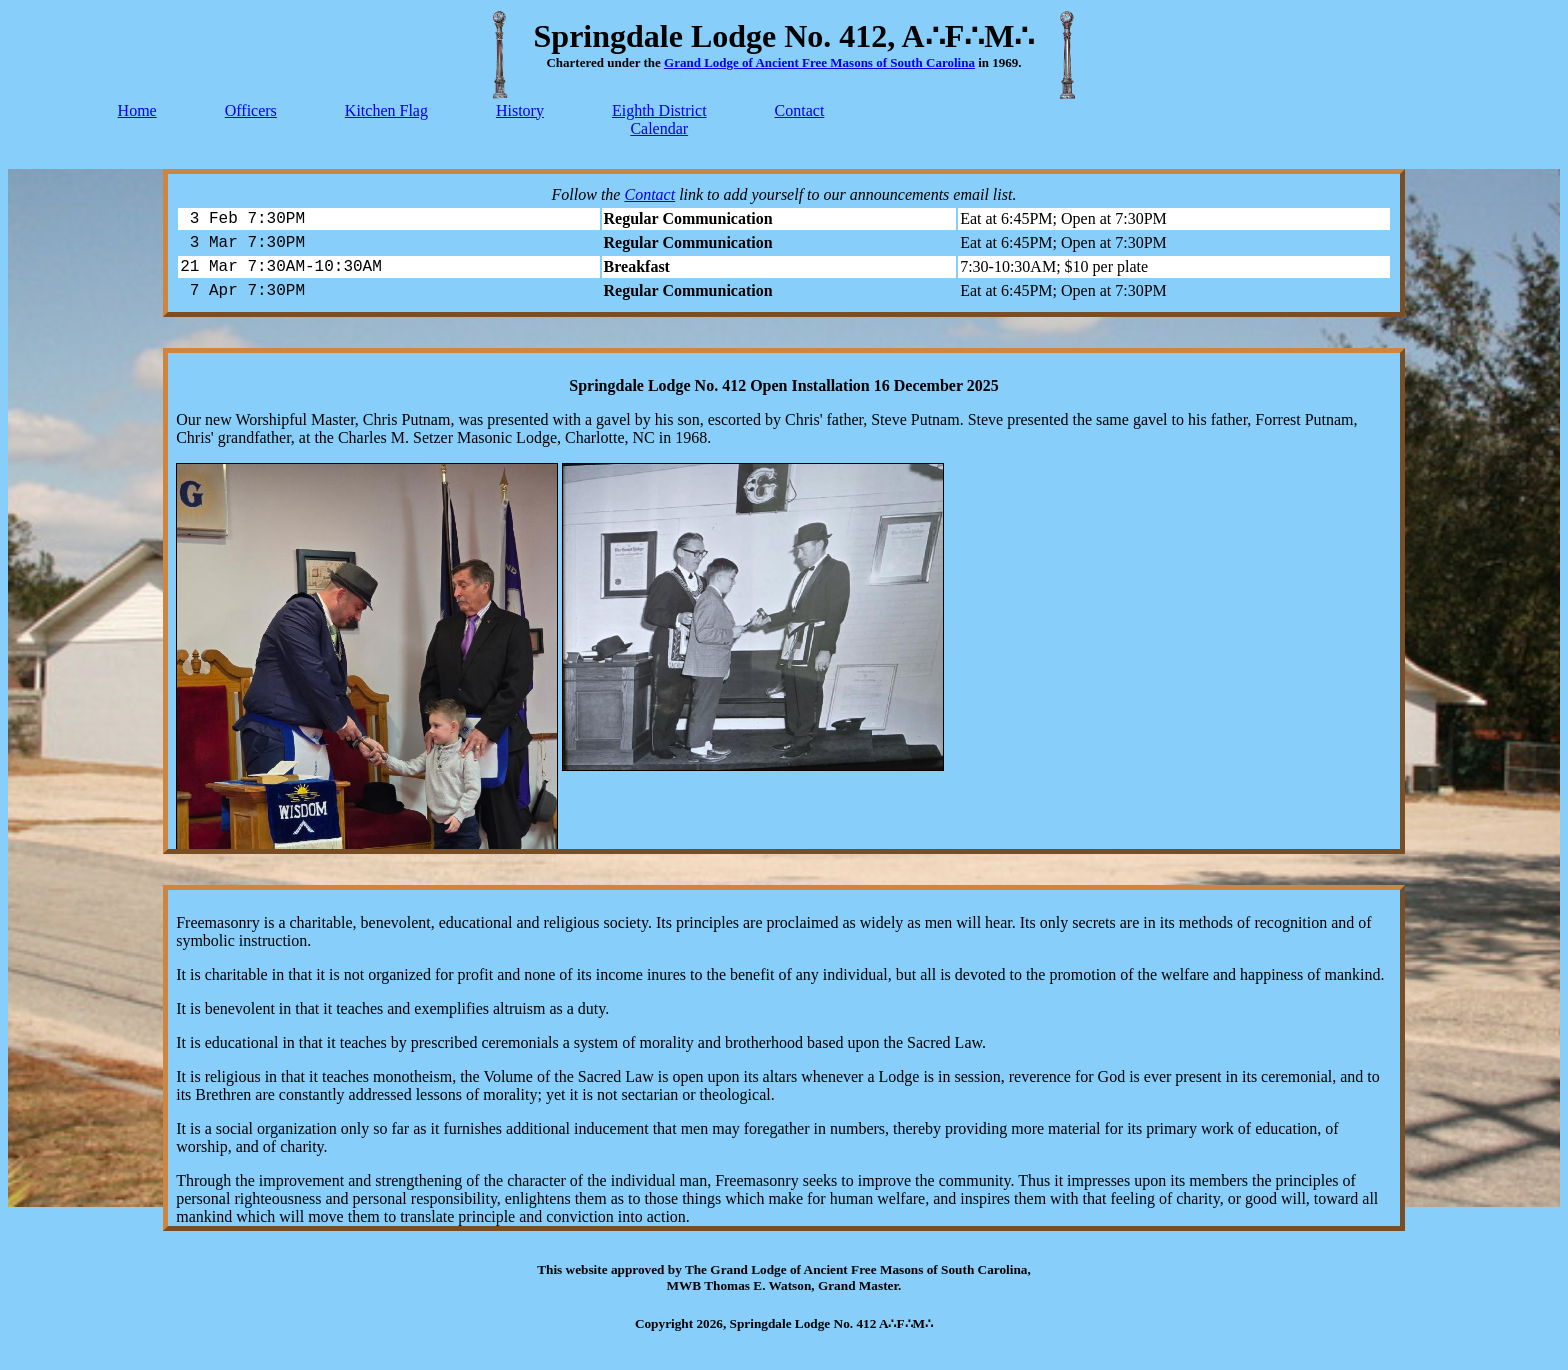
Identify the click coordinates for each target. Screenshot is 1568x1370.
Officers (251, 110)
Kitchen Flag (386, 110)
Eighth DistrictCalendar (659, 119)
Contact (800, 110)
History (520, 110)
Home (137, 110)
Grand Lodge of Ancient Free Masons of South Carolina (819, 62)
